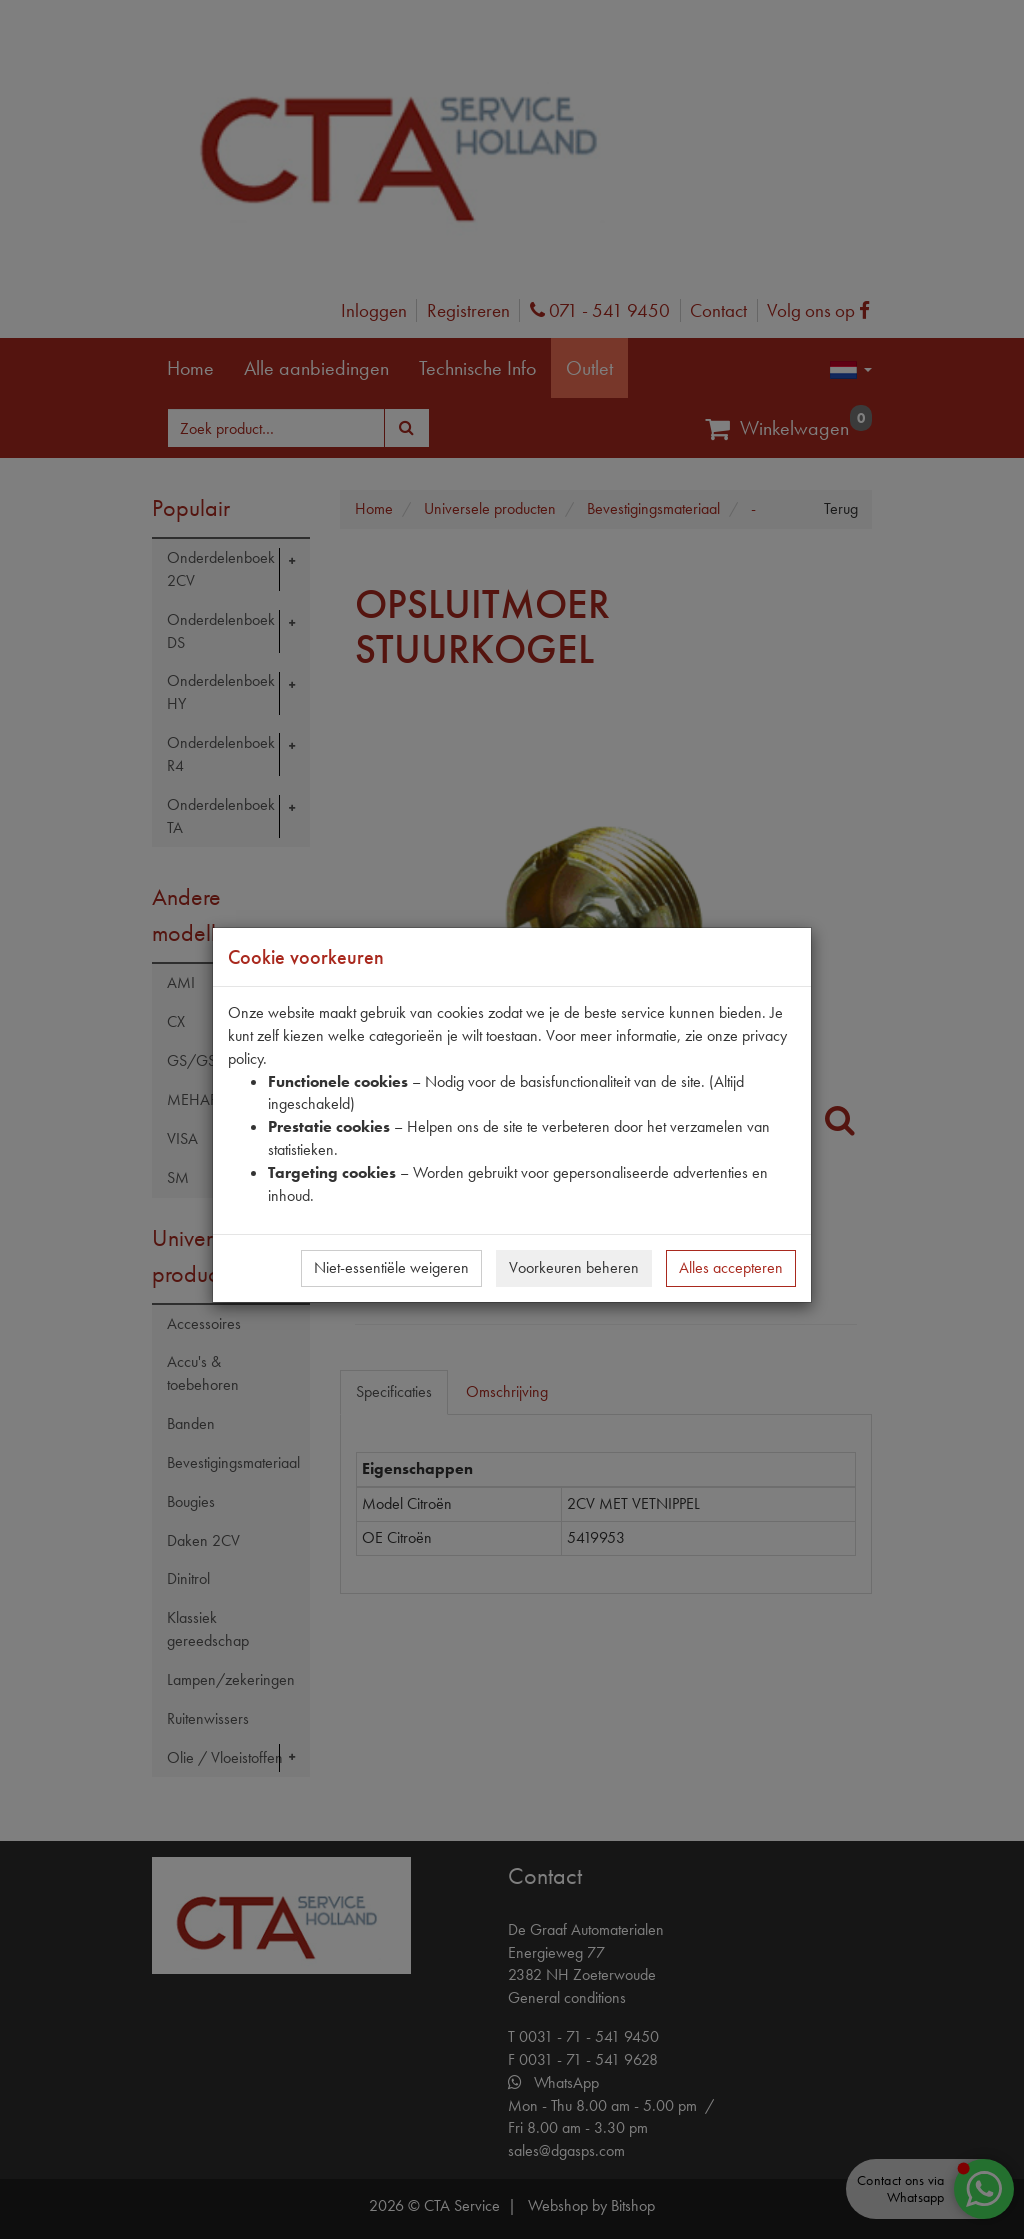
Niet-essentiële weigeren (391, 1267)
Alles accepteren (731, 1267)
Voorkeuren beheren (574, 1267)
